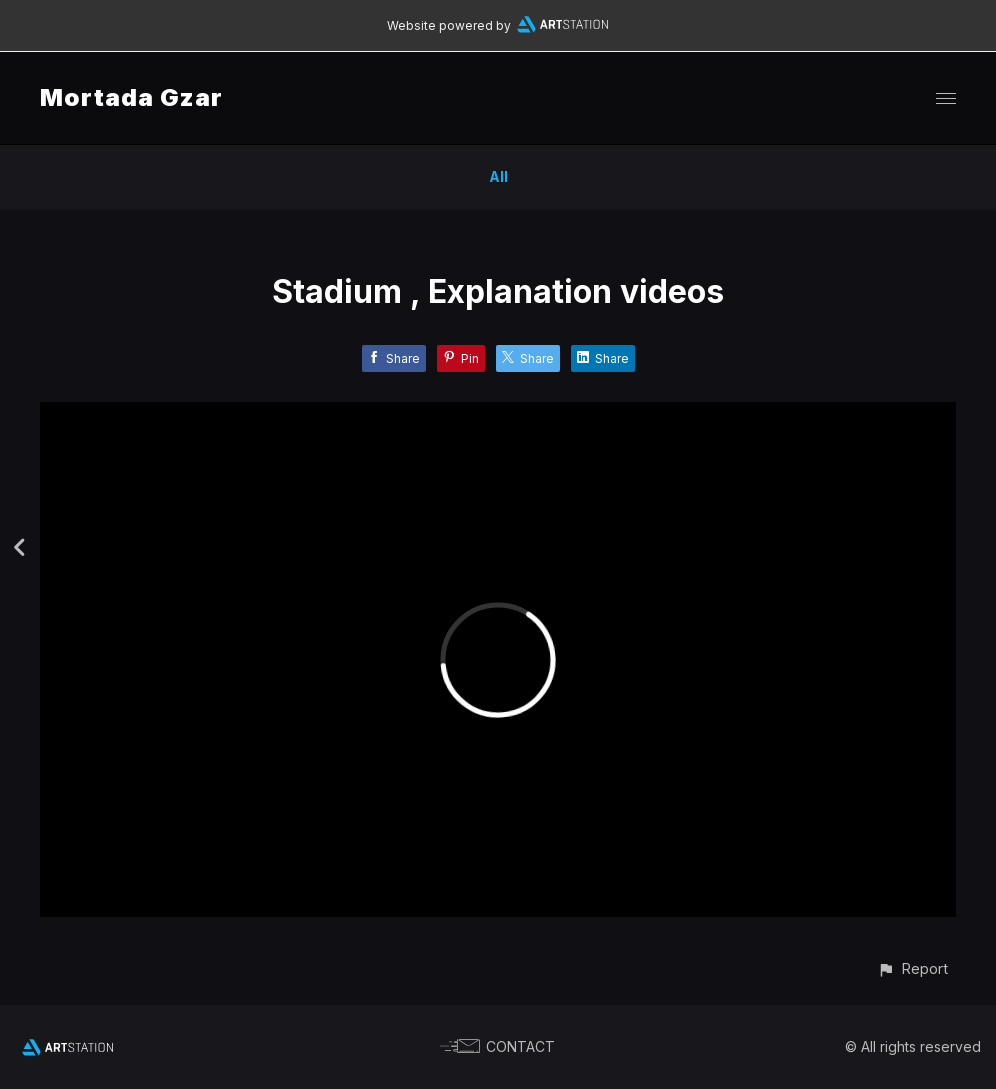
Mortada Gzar (131, 97)
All (498, 176)
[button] (912, 968)
